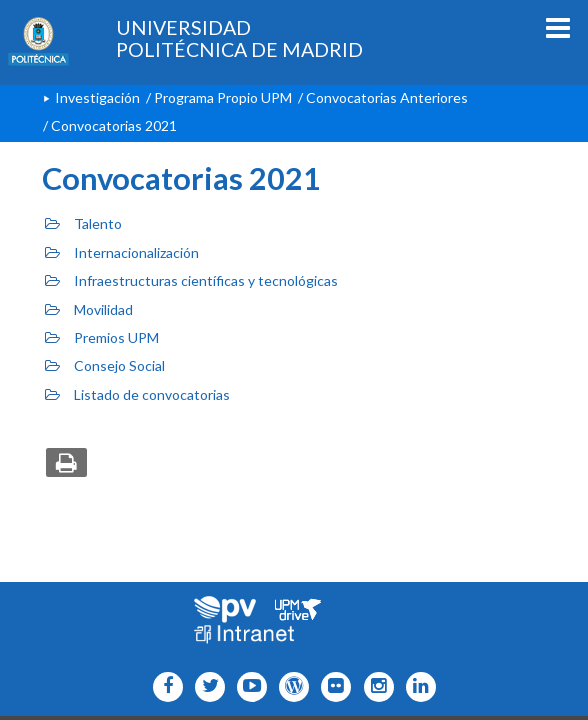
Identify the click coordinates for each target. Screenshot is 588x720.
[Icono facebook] (163, 686)
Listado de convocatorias (137, 394)
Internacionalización (122, 252)
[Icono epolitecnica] (289, 686)
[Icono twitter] (331, 686)
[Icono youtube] (247, 686)
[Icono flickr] (205, 686)
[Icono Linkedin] (416, 686)
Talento (83, 223)
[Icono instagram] (373, 686)
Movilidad (89, 309)
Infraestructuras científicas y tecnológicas (191, 280)
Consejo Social (105, 365)
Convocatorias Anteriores (387, 97)
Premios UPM (102, 337)
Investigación (97, 97)
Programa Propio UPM (223, 97)
